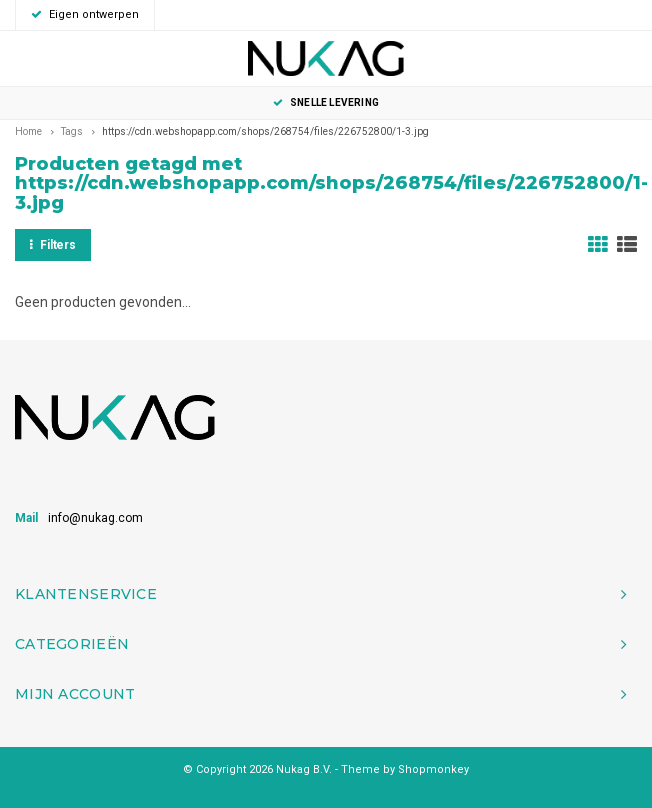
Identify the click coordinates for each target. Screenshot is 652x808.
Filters (53, 245)
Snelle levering (326, 102)
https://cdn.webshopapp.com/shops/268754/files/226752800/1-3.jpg (265, 131)
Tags (72, 131)
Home (28, 131)
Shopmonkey (433, 769)
